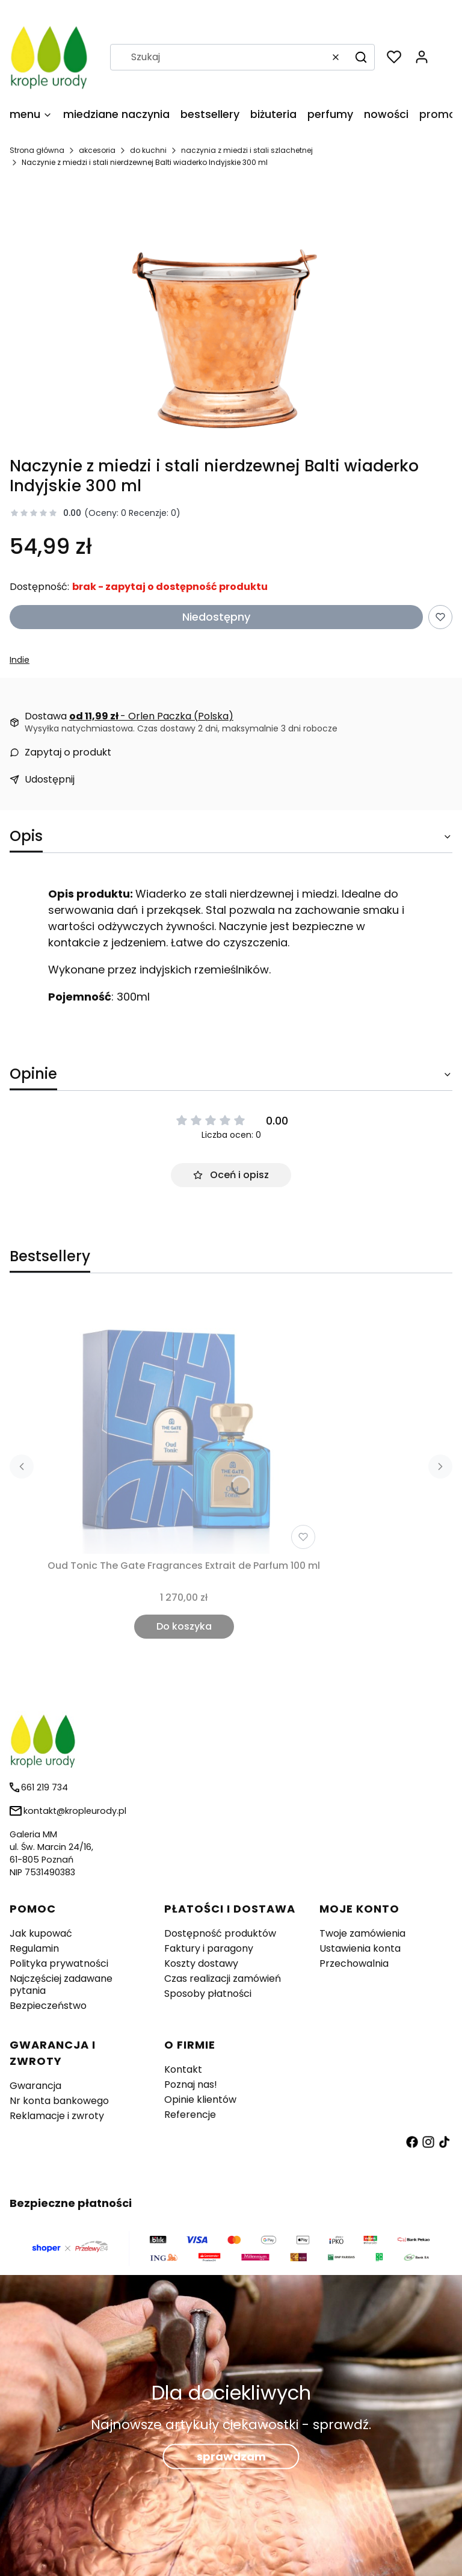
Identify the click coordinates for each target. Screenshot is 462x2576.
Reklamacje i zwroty (57, 2116)
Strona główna (37, 150)
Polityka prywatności (59, 1963)
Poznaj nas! (190, 2084)
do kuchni (148, 150)
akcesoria (97, 150)
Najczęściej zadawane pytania (61, 1984)
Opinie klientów (200, 2099)
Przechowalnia (354, 1963)
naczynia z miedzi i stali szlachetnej (247, 150)
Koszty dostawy (201, 1963)
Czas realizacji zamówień (222, 1978)
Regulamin (34, 1948)
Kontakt (183, 2069)
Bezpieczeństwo (48, 2006)
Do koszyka (184, 1626)
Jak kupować (41, 1933)
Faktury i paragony (208, 1948)
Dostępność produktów (220, 1933)
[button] (361, 57)
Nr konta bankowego (59, 2101)
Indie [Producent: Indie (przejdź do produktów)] (19, 660)
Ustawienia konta (360, 1948)
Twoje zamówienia (362, 1933)
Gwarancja (35, 2086)
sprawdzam (231, 2456)
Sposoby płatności (207, 1993)
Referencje (190, 2114)
